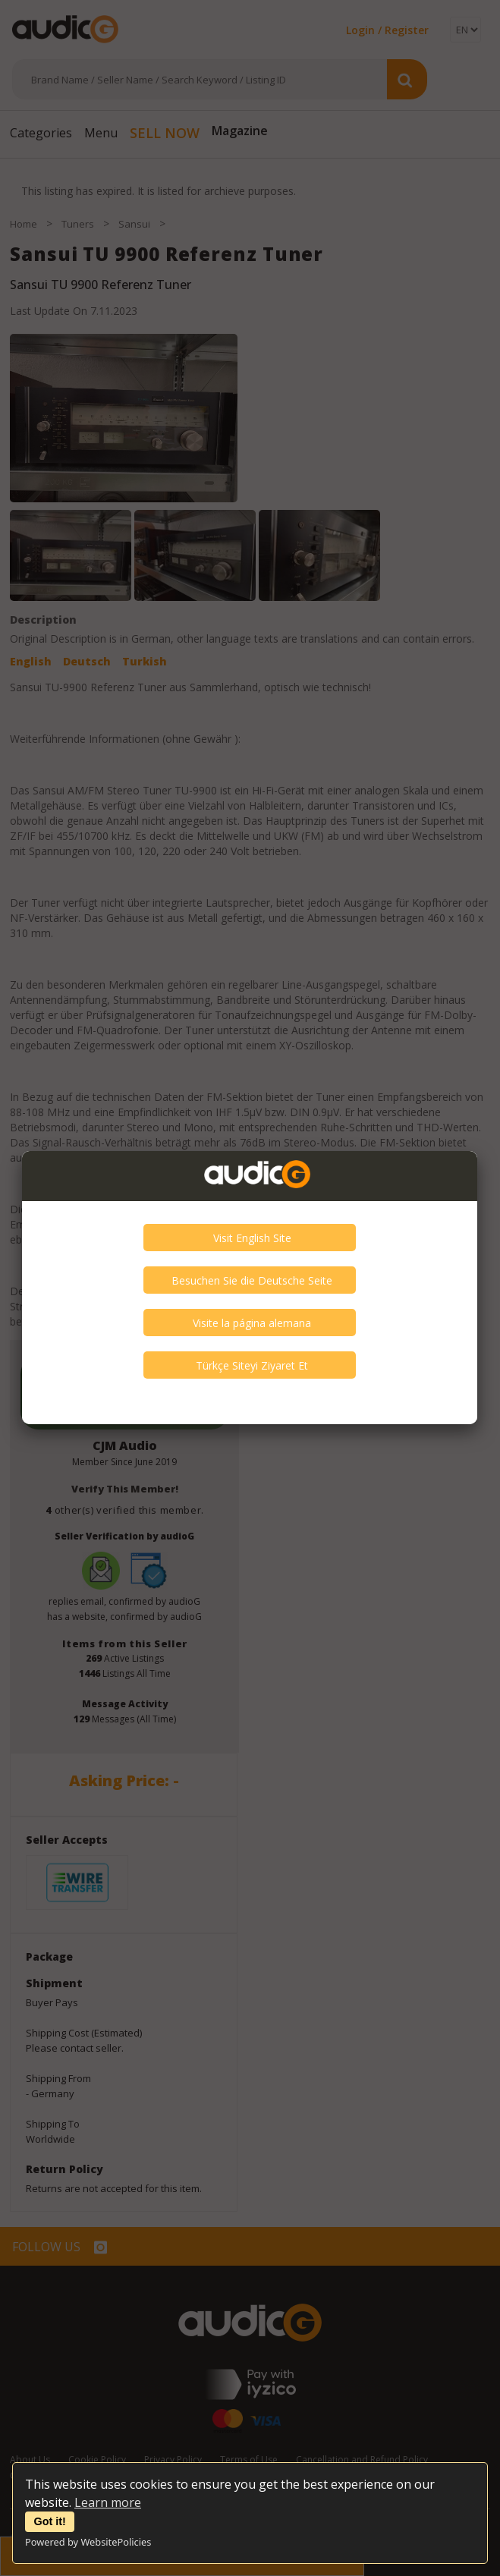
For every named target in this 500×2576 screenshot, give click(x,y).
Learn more (107, 2502)
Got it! (50, 2521)
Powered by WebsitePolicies (88, 2542)
